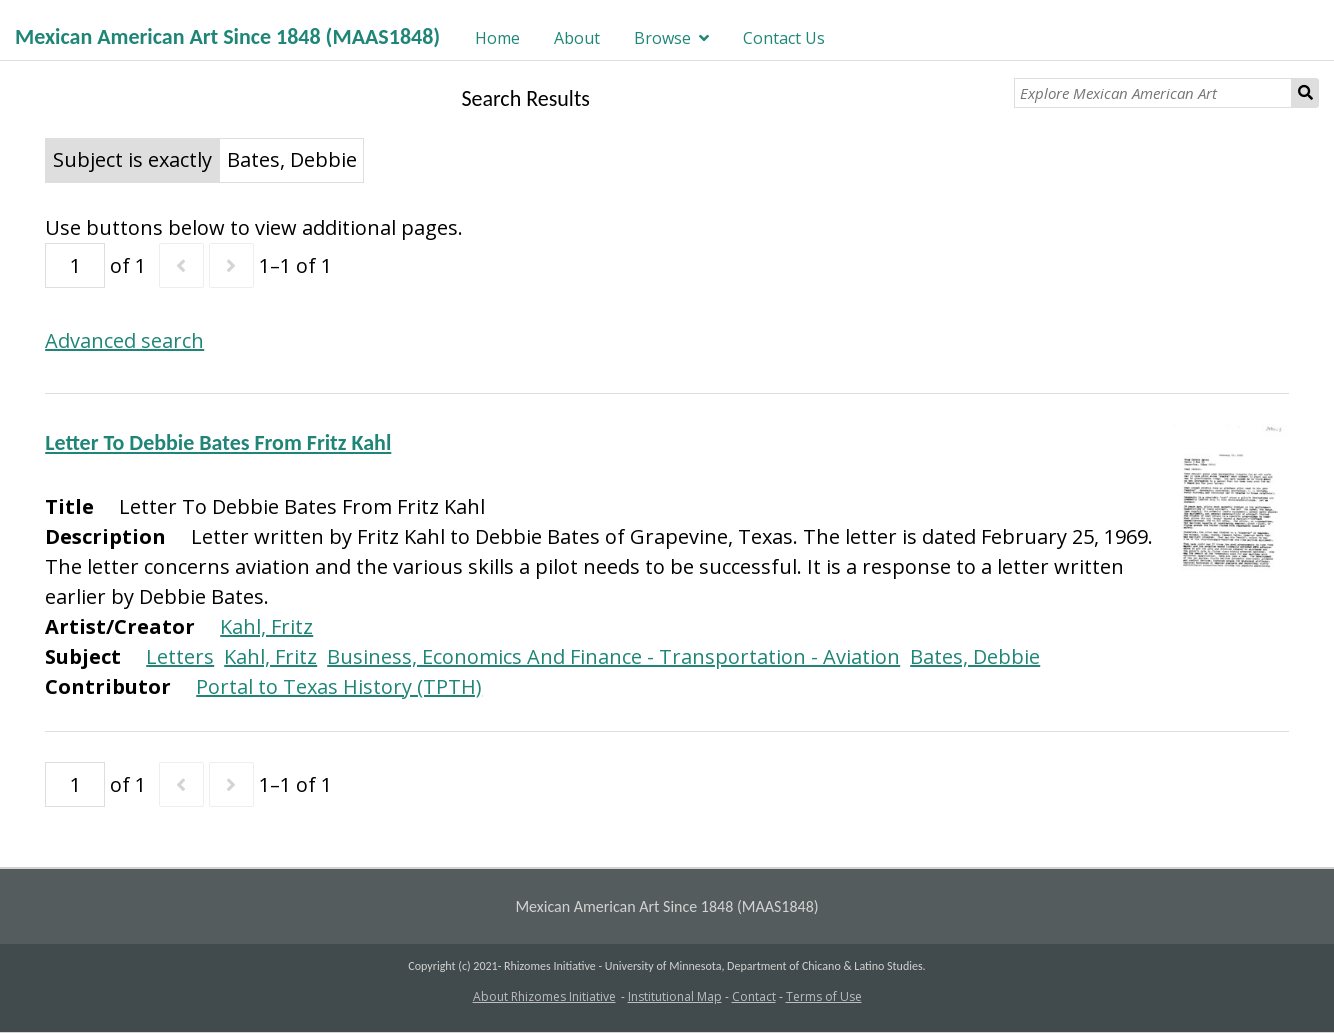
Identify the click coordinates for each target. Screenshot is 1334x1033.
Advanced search (124, 340)
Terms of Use (824, 996)
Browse (662, 38)
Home (497, 38)
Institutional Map (675, 996)
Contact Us (784, 38)
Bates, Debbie (975, 656)
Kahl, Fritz (266, 626)
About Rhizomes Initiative (544, 996)
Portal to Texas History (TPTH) (339, 686)
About (577, 38)
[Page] (75, 265)
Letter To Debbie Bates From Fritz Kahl (218, 442)
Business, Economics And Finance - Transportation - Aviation (613, 656)
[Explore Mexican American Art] (1153, 93)
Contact (754, 996)
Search (1305, 93)
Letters (180, 656)
